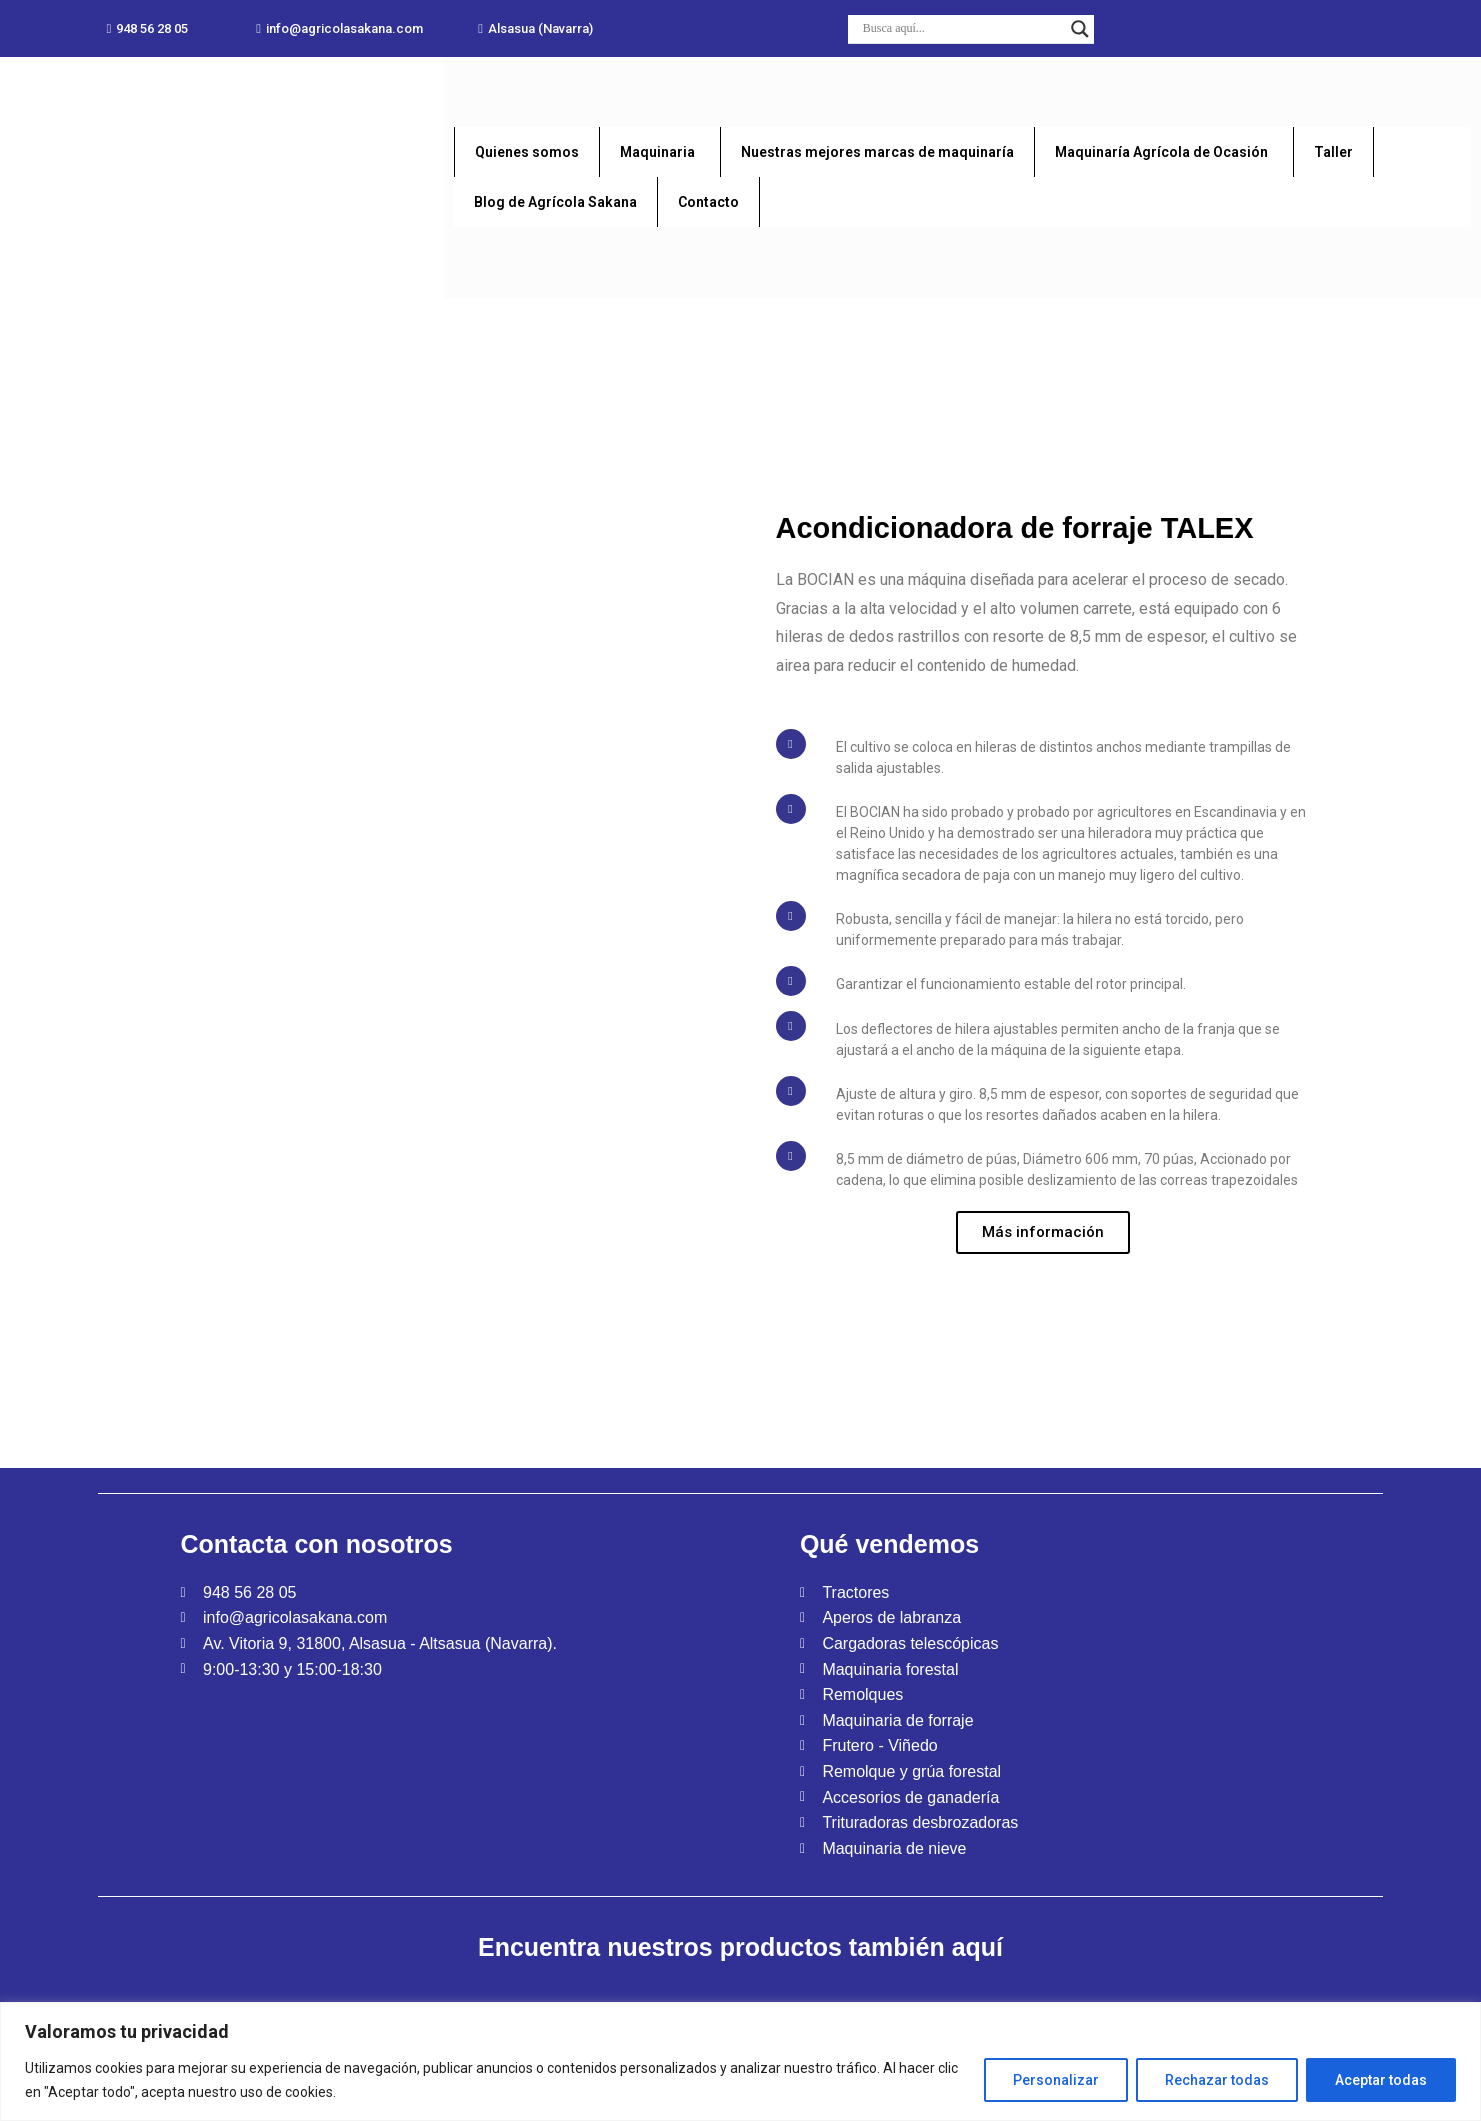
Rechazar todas (1217, 2080)
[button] (147, 28)
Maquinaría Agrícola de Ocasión (1161, 152)
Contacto (708, 202)
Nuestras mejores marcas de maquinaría (877, 152)
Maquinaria (657, 152)
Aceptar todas (1381, 2080)
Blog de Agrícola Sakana (555, 202)
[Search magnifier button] (1080, 29)
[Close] (1467, 2011)
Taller (1333, 152)
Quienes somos (527, 152)
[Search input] (962, 29)
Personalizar (1056, 2080)
